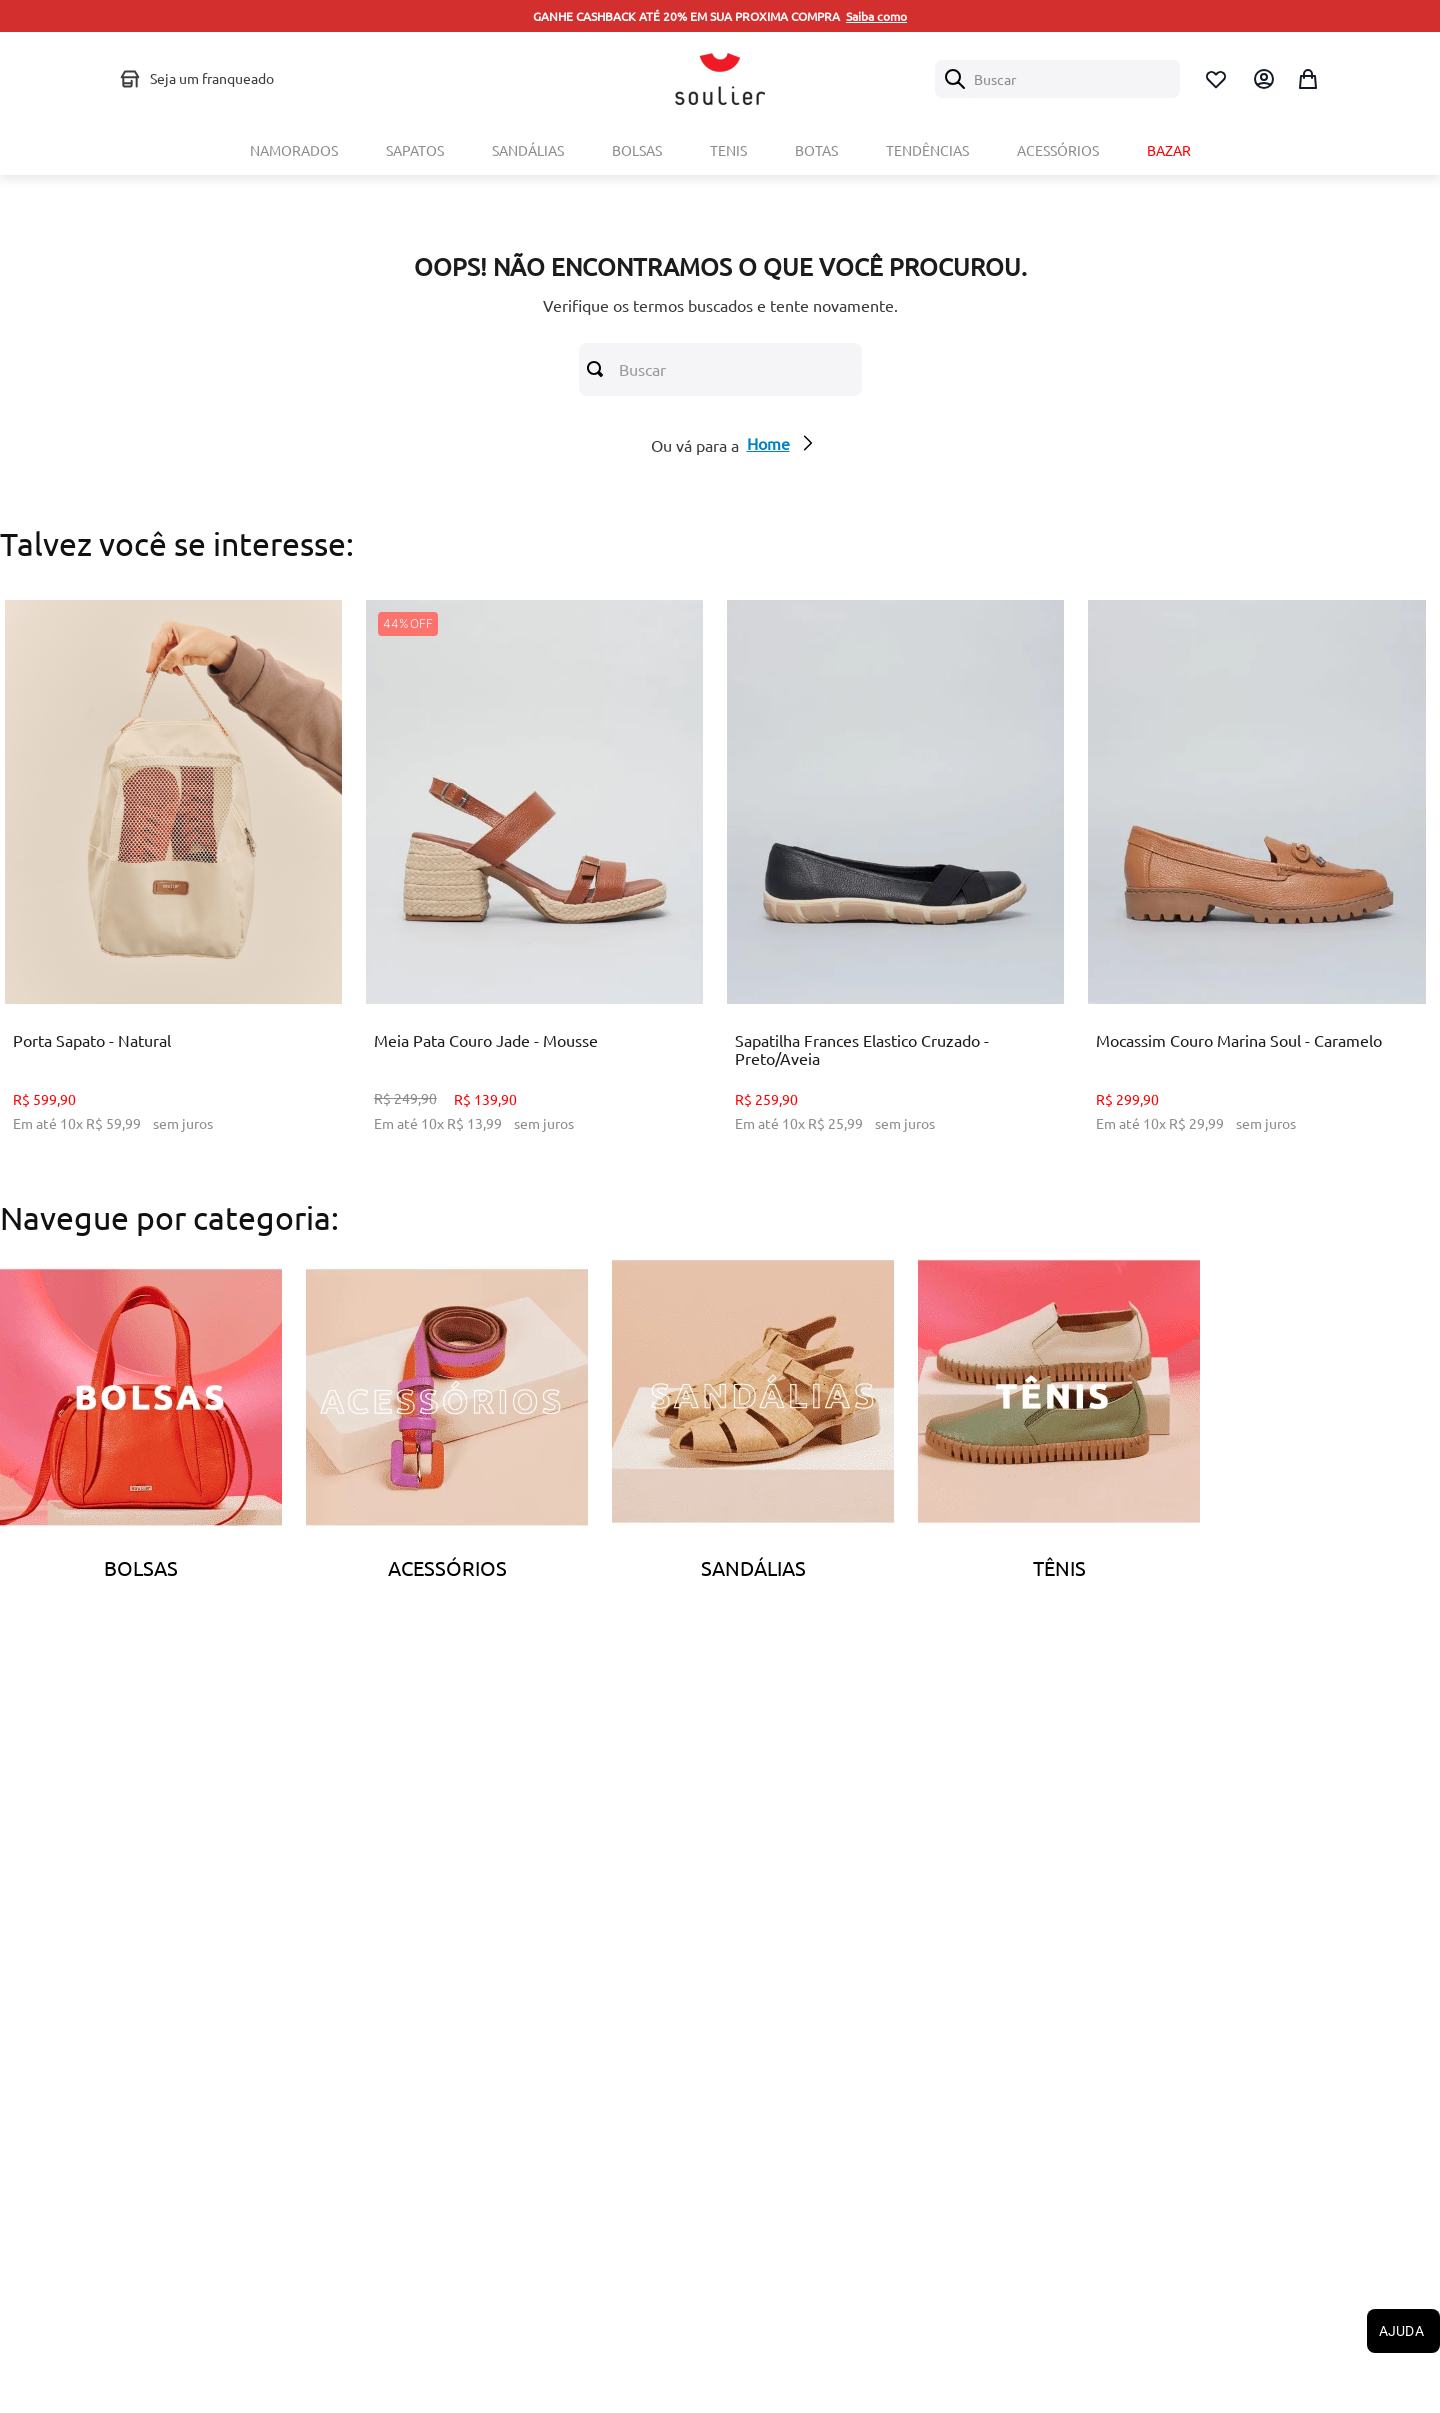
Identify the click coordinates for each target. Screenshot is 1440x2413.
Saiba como (876, 16)
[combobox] (1057, 79)
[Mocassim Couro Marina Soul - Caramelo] (1256, 881)
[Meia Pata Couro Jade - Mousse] (534, 881)
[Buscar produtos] (599, 369)
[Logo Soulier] (720, 79)
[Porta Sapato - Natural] (173, 881)
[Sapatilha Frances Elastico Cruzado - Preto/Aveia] (895, 881)
